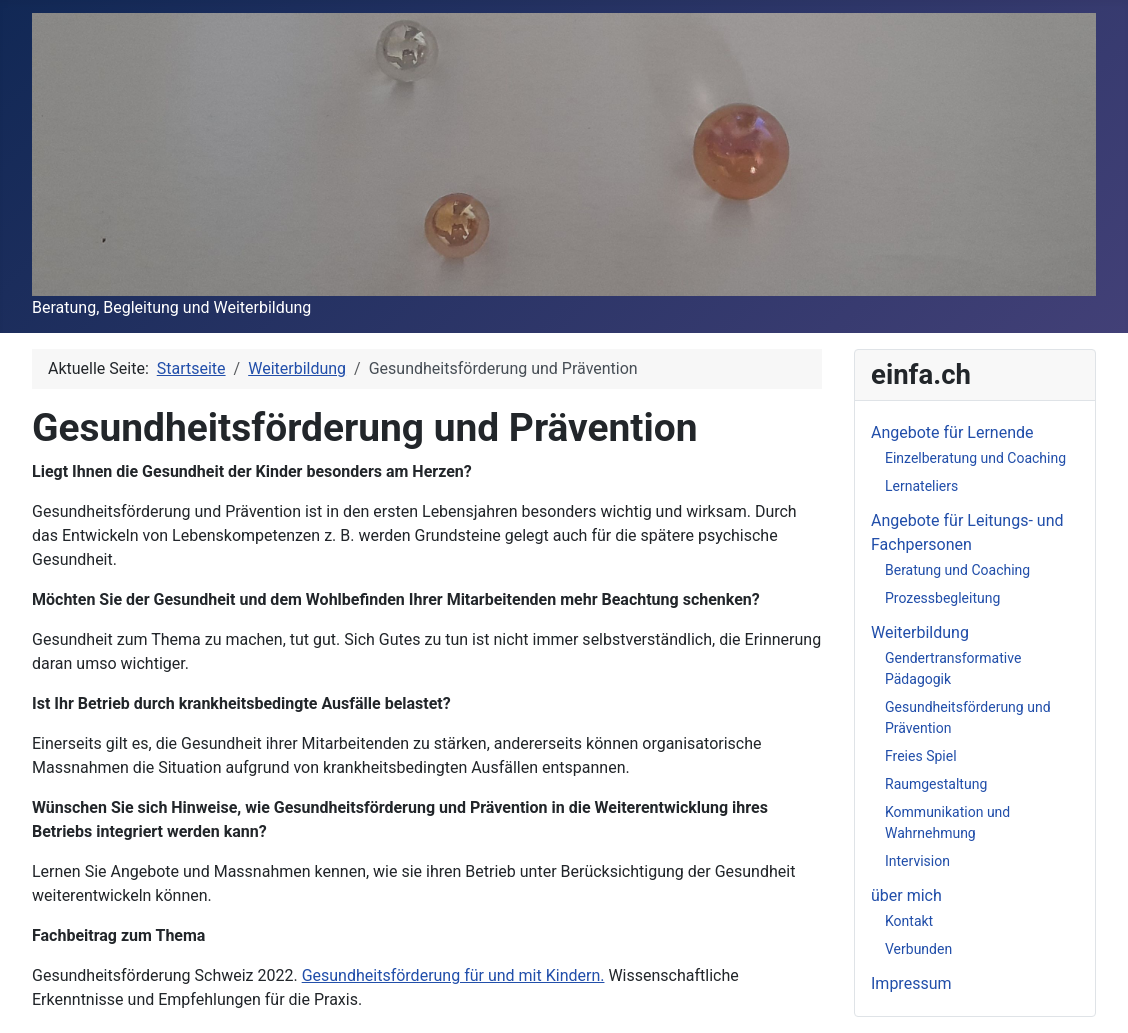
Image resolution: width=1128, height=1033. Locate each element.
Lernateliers (921, 486)
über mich (906, 895)
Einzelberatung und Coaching (975, 458)
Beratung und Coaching (957, 570)
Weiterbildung (920, 632)
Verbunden (918, 949)
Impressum (911, 983)
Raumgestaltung (936, 784)
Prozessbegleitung (942, 598)
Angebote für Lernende (952, 432)
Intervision (917, 861)
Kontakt (909, 921)
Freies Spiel (921, 756)
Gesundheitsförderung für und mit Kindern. (453, 975)
